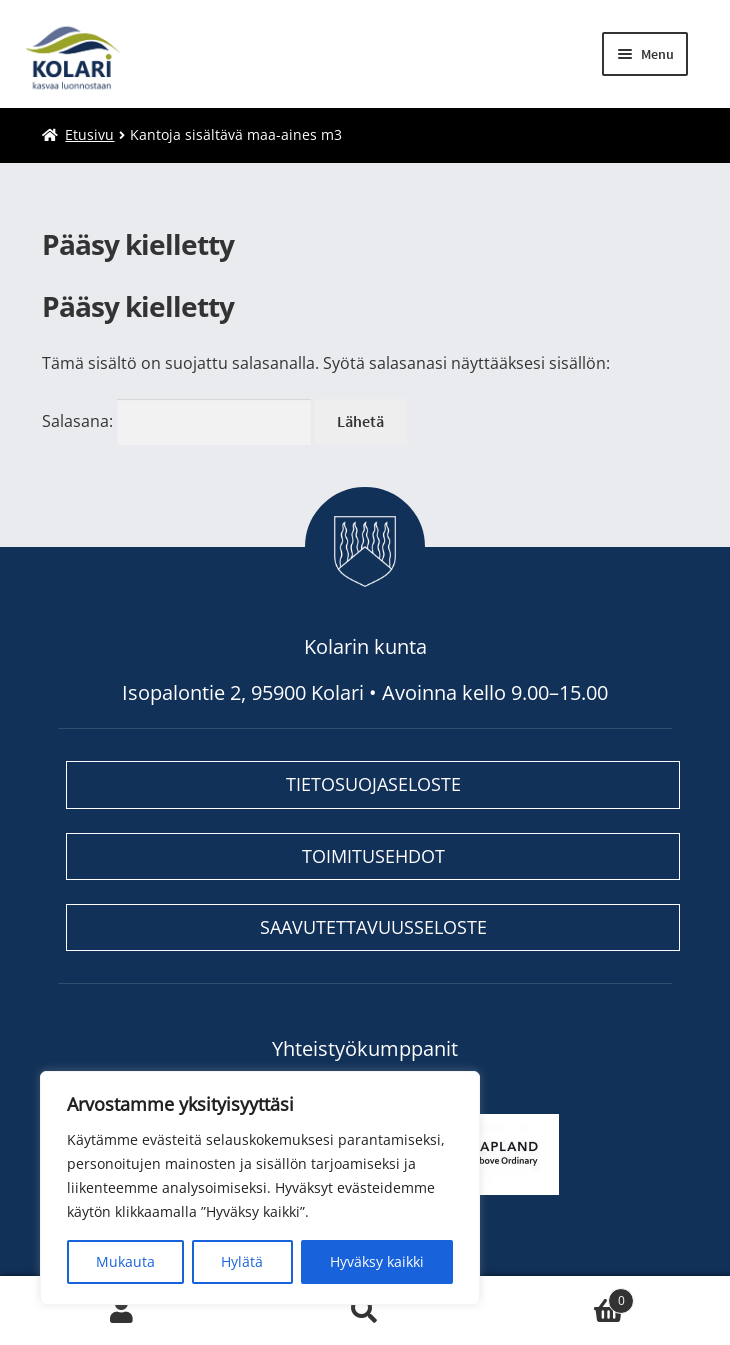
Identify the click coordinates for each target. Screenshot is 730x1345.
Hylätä (242, 1261)
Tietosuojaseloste (373, 784)
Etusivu (89, 134)
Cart (561, 1296)
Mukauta (125, 1261)
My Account (121, 1311)
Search (364, 1311)
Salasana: (176, 421)
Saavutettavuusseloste (373, 927)
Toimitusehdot (373, 856)
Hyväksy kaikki (377, 1261)
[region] (260, 1188)
